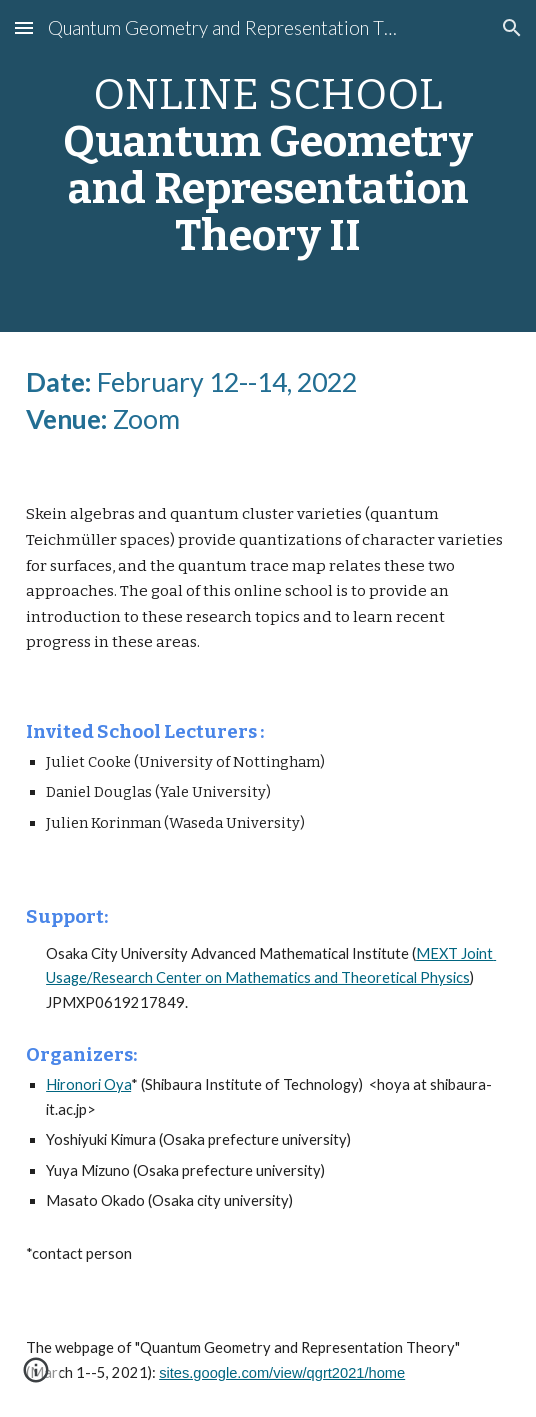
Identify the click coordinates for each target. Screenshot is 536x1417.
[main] (268, 166)
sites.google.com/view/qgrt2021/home (282, 1373)
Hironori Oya (88, 1084)
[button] (24, 27)
